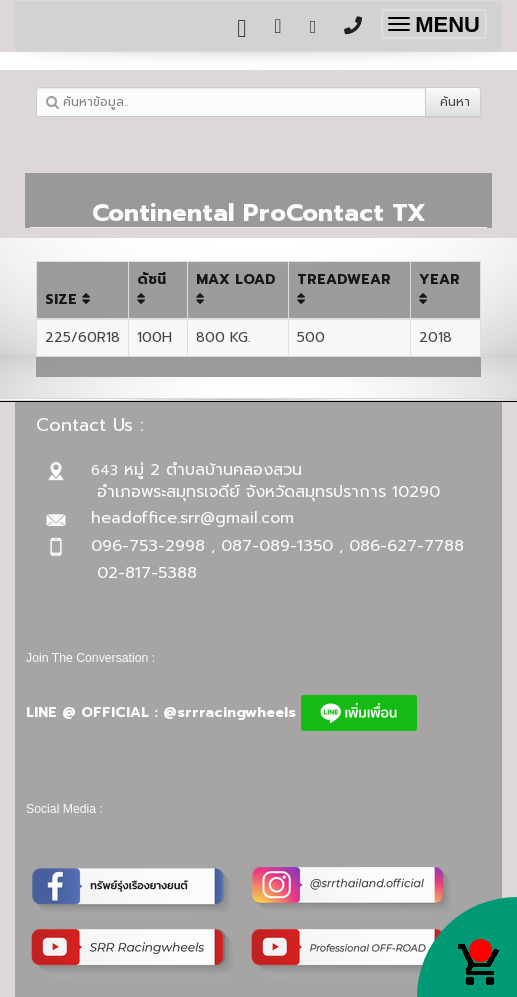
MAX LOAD (236, 287)
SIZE (68, 299)
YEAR (439, 287)
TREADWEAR (344, 287)
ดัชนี (151, 287)
